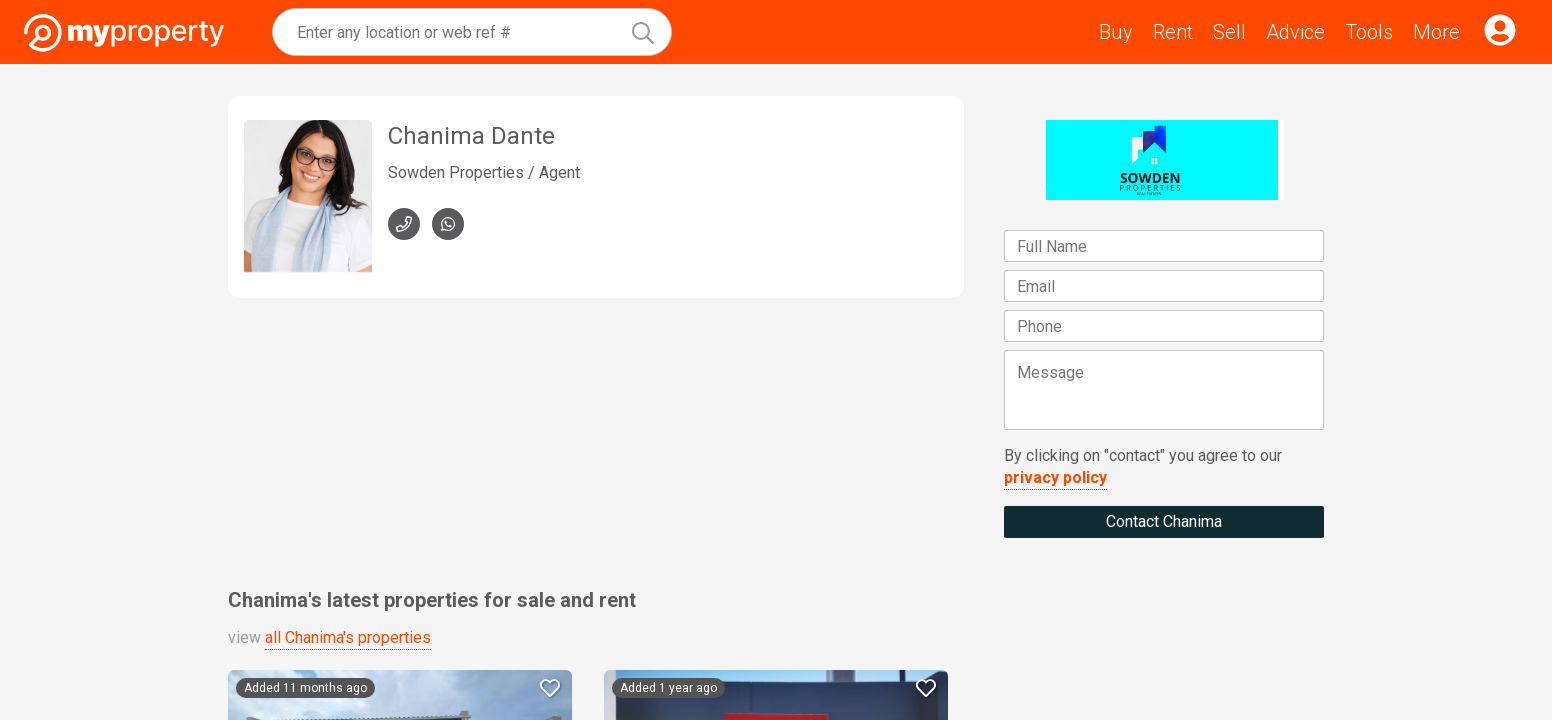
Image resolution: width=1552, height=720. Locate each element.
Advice (1295, 32)
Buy (1116, 32)
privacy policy (1055, 477)
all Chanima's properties (348, 637)
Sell (1229, 32)
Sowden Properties (456, 172)
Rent (1173, 32)
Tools (1369, 32)
